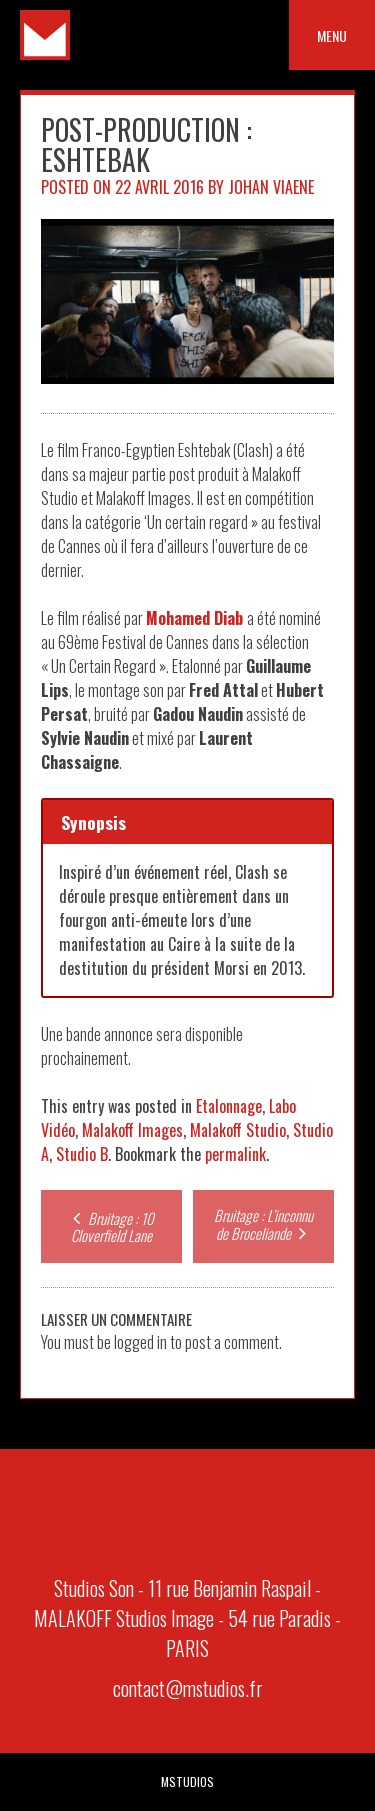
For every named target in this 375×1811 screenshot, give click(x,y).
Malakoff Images (132, 1130)
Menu (332, 35)
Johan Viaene (271, 187)
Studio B (82, 1154)
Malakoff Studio (238, 1130)
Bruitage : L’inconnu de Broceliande (263, 1224)
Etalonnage (229, 1106)
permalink (235, 1154)
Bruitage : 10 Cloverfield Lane (111, 1226)
